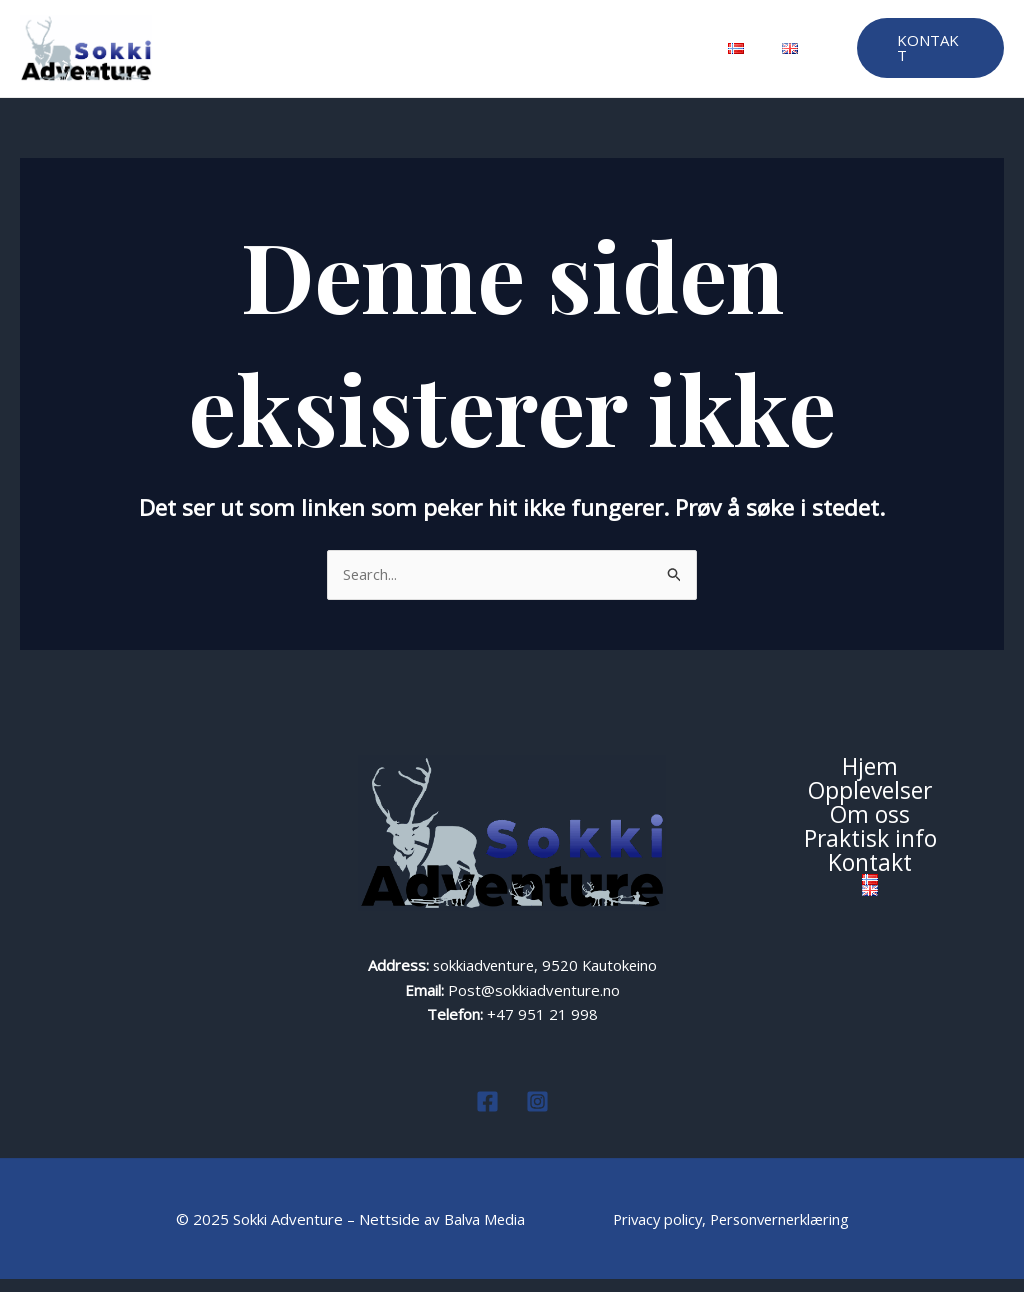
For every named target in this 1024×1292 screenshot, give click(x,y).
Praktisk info (558, 55)
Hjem (268, 55)
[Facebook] (487, 1114)
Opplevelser (359, 55)
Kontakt (657, 55)
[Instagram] (537, 1114)
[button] (928, 55)
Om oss (459, 55)
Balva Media (481, 1232)
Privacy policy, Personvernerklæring (732, 1232)
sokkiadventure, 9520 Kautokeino (545, 978)
